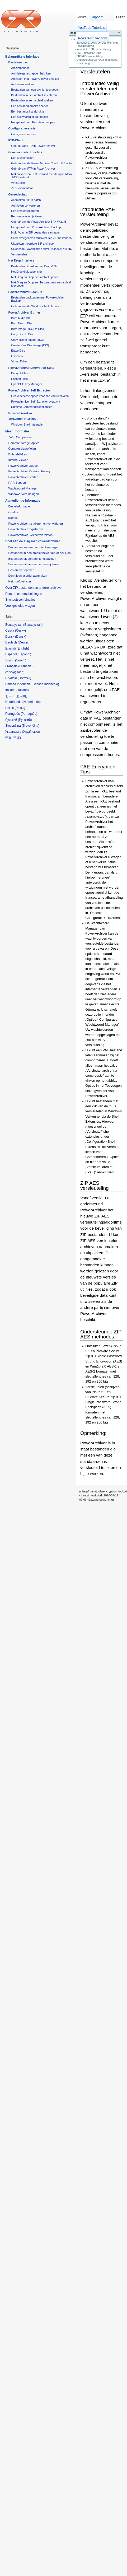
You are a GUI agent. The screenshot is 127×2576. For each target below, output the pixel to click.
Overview (17, 356)
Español (24, 654)
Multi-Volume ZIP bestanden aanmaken (36, 232)
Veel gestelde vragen (20, 606)
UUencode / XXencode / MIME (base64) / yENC (41, 248)
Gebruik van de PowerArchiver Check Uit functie (41, 163)
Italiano (22, 690)
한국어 (21, 696)
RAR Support (17, 482)
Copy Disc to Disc (22, 334)
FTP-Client (15, 140)
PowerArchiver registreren (25, 529)
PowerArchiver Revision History (29, 471)
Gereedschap (17, 194)
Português (29, 714)
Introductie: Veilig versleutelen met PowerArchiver (99, 88)
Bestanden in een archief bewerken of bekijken (39, 552)
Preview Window (20, 413)
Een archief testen (22, 157)
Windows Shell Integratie (27, 424)
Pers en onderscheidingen (23, 594)
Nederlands (31, 702)
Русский (25, 720)
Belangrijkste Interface (22, 56)
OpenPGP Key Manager (26, 384)
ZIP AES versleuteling (90, 56)
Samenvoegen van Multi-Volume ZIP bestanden (41, 238)
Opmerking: (84, 63)
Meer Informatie (17, 431)
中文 (16, 737)
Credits (13, 512)
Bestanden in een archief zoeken (32, 100)
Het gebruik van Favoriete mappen (33, 122)
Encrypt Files (19, 378)
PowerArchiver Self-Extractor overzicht (35, 401)
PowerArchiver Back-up (25, 291)
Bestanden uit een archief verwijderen (33, 564)
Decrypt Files (19, 373)
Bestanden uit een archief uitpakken (32, 558)
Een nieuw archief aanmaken (29, 116)
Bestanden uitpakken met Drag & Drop (35, 266)
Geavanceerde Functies (25, 152)
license (12, 517)
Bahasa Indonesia (45, 684)
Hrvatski (24, 678)
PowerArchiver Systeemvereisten (30, 534)
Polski (20, 708)
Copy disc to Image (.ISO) (27, 339)
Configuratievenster (22, 128)
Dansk (20, 636)
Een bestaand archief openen (29, 106)
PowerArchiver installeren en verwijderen (35, 523)
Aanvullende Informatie (22, 500)
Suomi (20, 660)
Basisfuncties (18, 62)
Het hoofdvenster (19, 581)
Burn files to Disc (21, 323)
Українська (31, 732)
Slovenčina (30, 725)
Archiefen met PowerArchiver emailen (35, 78)
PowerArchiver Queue (22, 465)
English (23, 648)
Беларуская (32, 625)
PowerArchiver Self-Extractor (29, 390)
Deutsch (24, 642)
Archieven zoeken (22, 84)
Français (25, 666)
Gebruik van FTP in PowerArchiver (33, 145)
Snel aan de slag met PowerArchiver (32, 541)
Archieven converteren (25, 205)
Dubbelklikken (17, 454)
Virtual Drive (19, 361)
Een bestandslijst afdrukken (28, 111)
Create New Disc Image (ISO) (30, 345)
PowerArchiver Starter (22, 477)
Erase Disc (18, 350)
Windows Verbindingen (23, 494)
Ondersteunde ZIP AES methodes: (97, 59)
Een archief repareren (25, 210)
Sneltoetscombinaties (20, 599)
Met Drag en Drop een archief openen (35, 277)
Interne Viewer (17, 459)
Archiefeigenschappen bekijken (31, 73)
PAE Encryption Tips (89, 53)
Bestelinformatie (19, 506)
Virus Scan (18, 182)
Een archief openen (21, 570)
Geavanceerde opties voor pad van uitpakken (40, 396)
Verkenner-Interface (22, 418)
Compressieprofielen (22, 448)
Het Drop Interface (21, 260)
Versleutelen (95, 71)
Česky (20, 630)
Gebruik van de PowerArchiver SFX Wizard (38, 221)
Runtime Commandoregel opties (31, 406)
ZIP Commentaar (22, 188)
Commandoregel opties (23, 443)
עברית (10, 672)
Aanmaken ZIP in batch (26, 200)
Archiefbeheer (20, 67)
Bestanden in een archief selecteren (34, 95)
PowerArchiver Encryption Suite (31, 367)
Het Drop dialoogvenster (26, 271)
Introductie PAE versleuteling (94, 49)
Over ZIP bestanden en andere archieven (34, 588)
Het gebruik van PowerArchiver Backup (36, 227)
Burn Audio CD (20, 318)
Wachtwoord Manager (22, 488)
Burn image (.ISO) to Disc (27, 328)
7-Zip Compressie (20, 437)
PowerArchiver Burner (24, 312)
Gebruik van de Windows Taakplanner (35, 306)
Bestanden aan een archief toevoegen (35, 89)
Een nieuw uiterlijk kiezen (27, 216)
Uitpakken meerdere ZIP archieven (33, 243)
